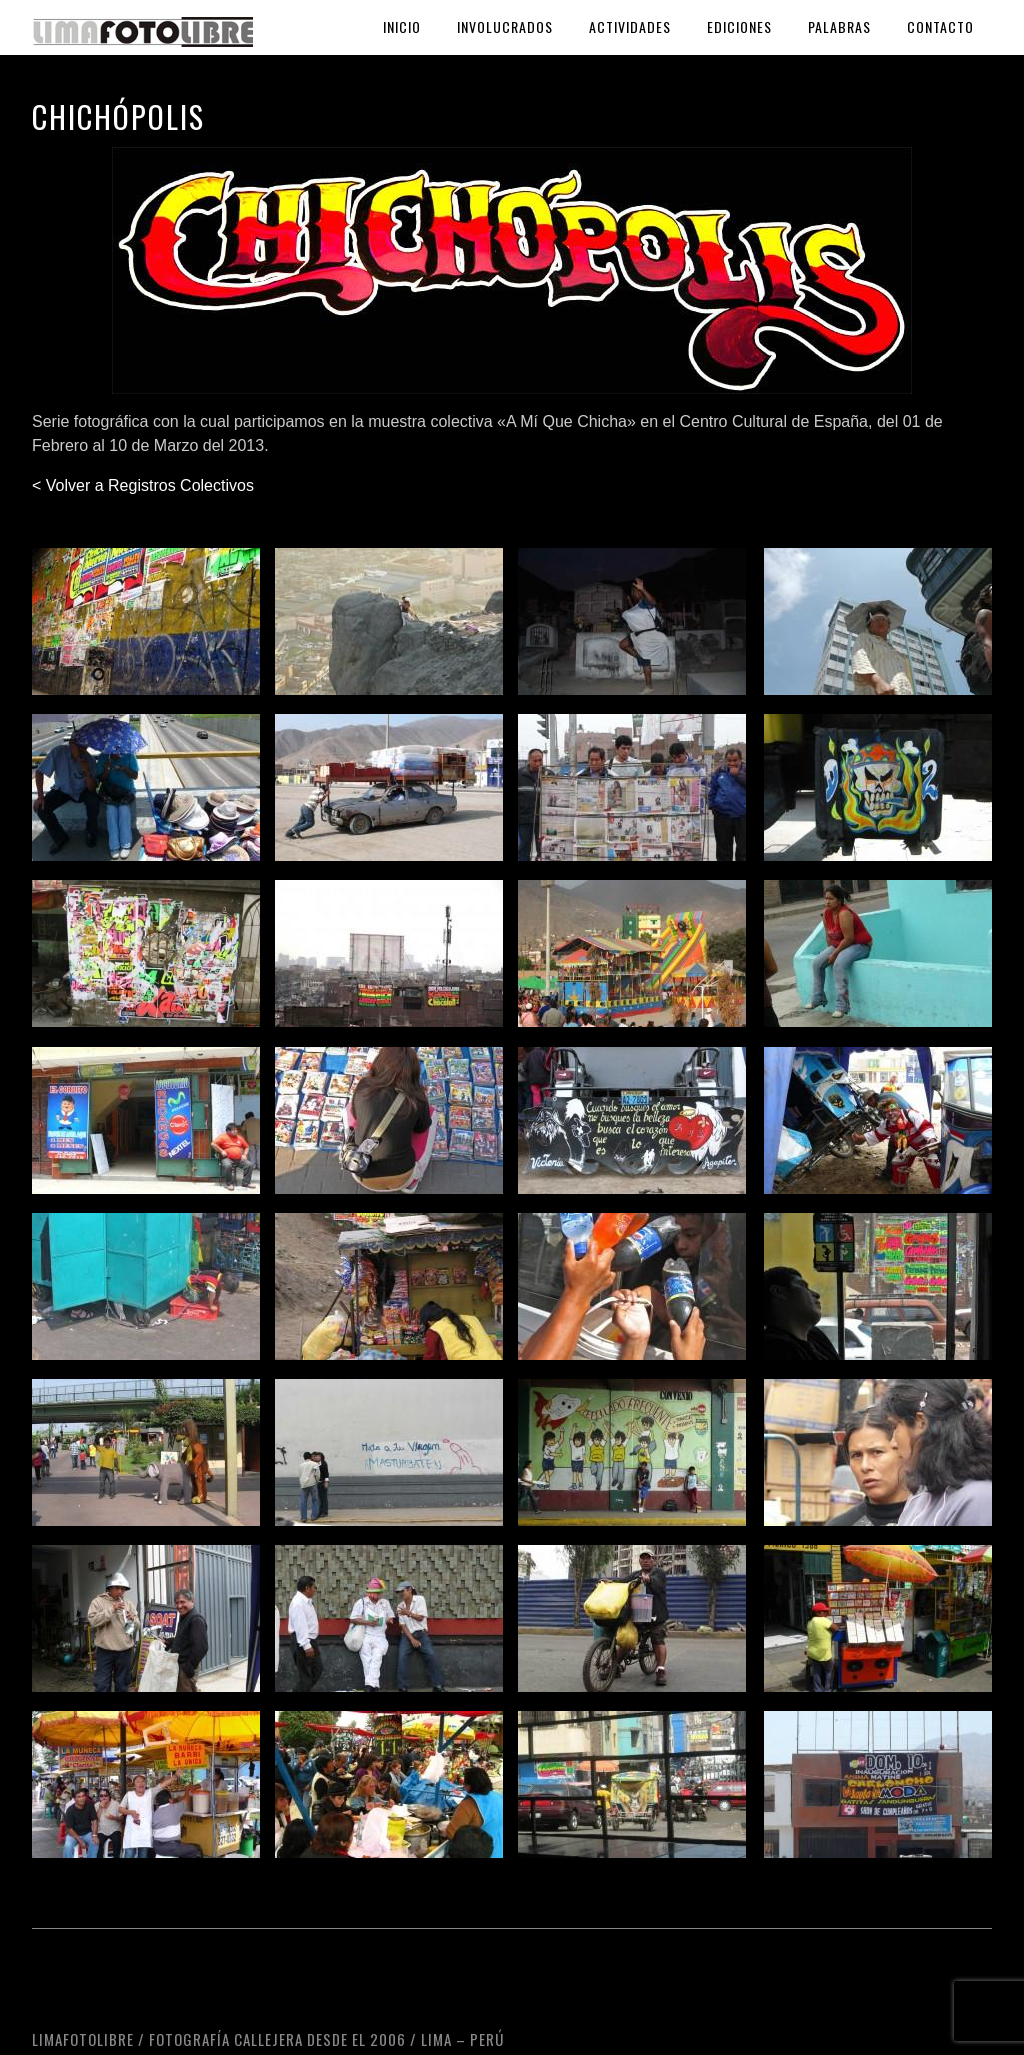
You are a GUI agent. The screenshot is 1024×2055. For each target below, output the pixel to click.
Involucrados (505, 26)
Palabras (839, 26)
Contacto (940, 26)
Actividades (630, 26)
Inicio (402, 26)
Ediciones (739, 26)
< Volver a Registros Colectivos (143, 485)
